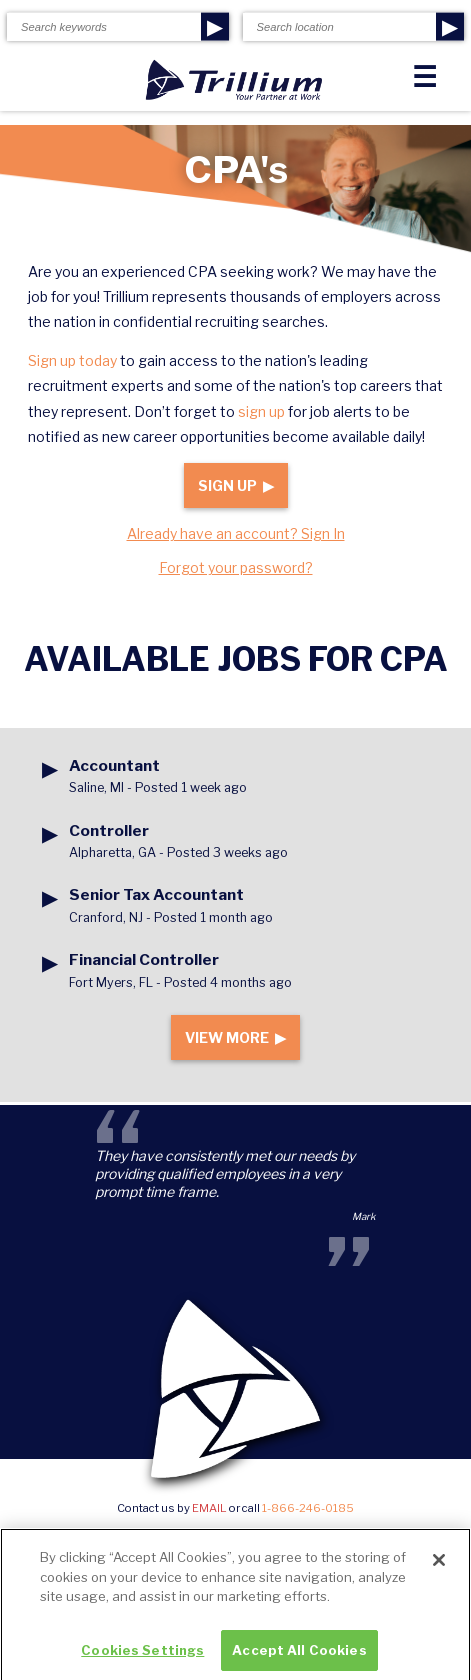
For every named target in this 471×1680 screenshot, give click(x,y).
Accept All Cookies (299, 1655)
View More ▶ (235, 1037)
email (209, 1508)
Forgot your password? (236, 567)
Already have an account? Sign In (236, 533)
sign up (261, 411)
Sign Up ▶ (236, 485)
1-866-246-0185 (308, 1508)
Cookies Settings (142, 1655)
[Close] (439, 1565)
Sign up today (72, 360)
